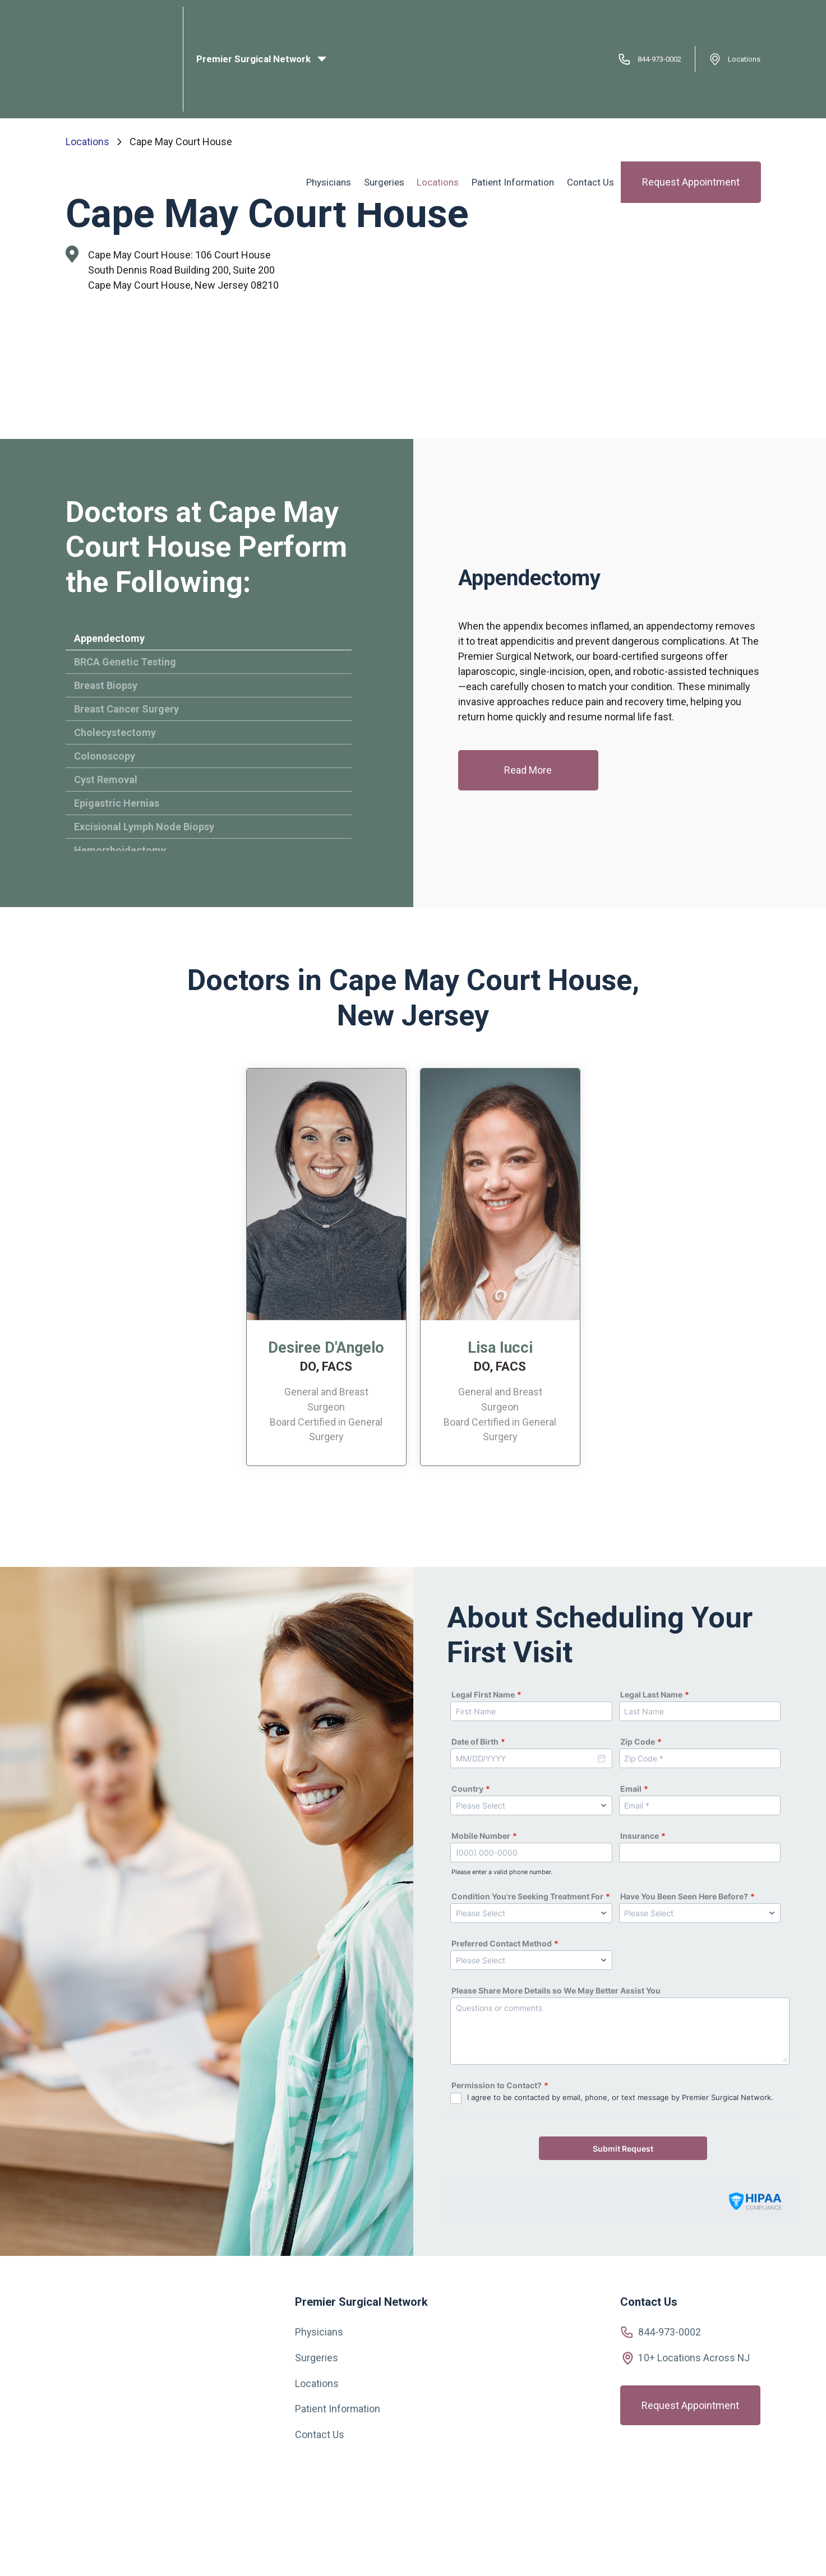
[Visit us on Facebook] (69, 2485)
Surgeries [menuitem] (390, 75)
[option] (326, 1272)
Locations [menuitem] (442, 75)
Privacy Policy (544, 2553)
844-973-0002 (655, 19)
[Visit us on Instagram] (94, 2484)
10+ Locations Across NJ (694, 2358)
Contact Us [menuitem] (591, 75)
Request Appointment (691, 75)
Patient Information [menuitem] (515, 75)
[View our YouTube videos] (122, 2483)
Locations (744, 19)
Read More (528, 770)
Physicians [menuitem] (335, 75)
